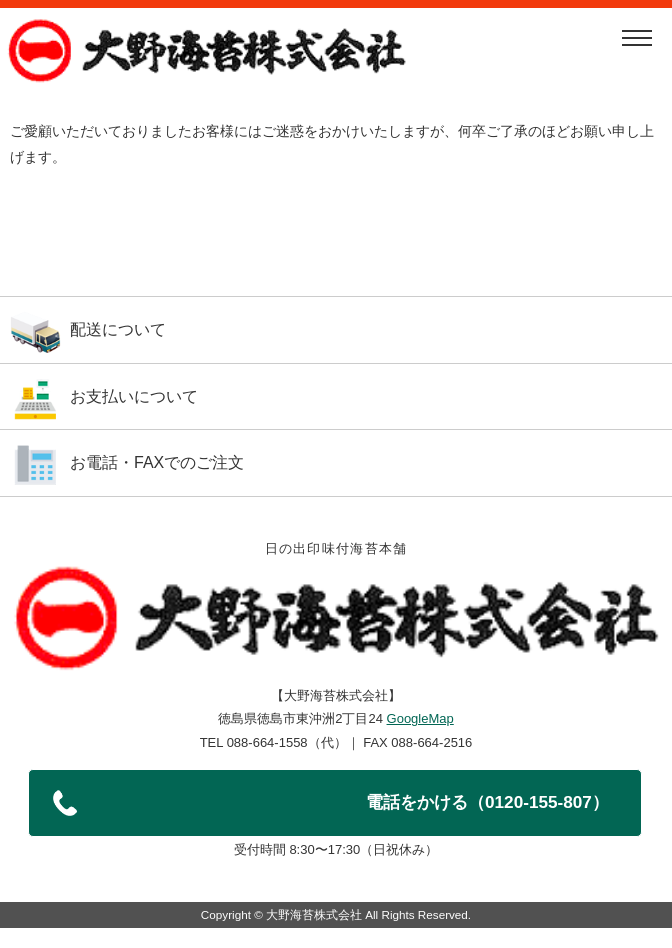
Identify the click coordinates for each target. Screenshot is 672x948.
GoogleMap (420, 718)
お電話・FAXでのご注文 (157, 462)
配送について (118, 329)
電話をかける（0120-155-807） (487, 802)
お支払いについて (134, 396)
